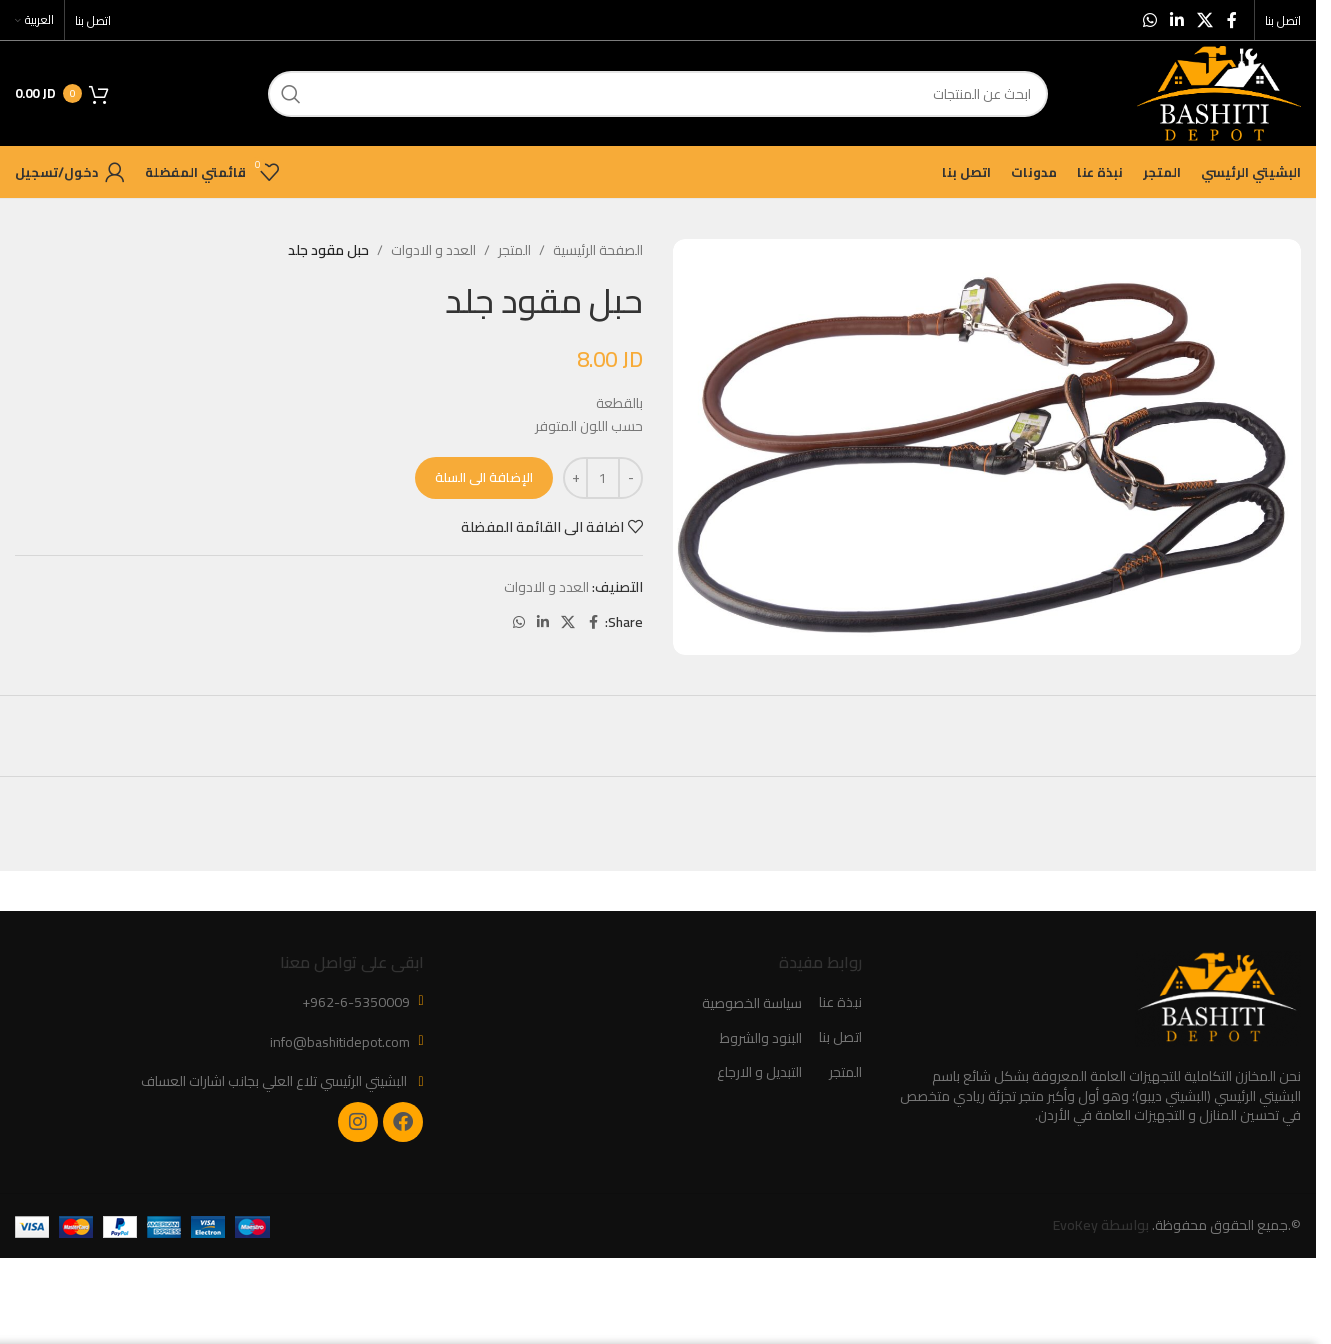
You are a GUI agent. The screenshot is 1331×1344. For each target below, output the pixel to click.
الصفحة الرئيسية (598, 250)
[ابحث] (658, 94)
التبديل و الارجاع (759, 1073)
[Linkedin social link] (1176, 20)
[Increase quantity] (575, 478)
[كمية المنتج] (603, 478)
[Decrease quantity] (630, 478)
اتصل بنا (840, 1038)
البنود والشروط (761, 1039)
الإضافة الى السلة (484, 477)
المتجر (514, 250)
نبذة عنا (840, 1003)
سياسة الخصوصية (752, 1004)
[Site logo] (1219, 92)
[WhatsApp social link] (1149, 20)
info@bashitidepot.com (340, 1042)
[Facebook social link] (1232, 20)
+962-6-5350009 (356, 1002)
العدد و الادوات (433, 250)
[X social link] (1205, 20)
